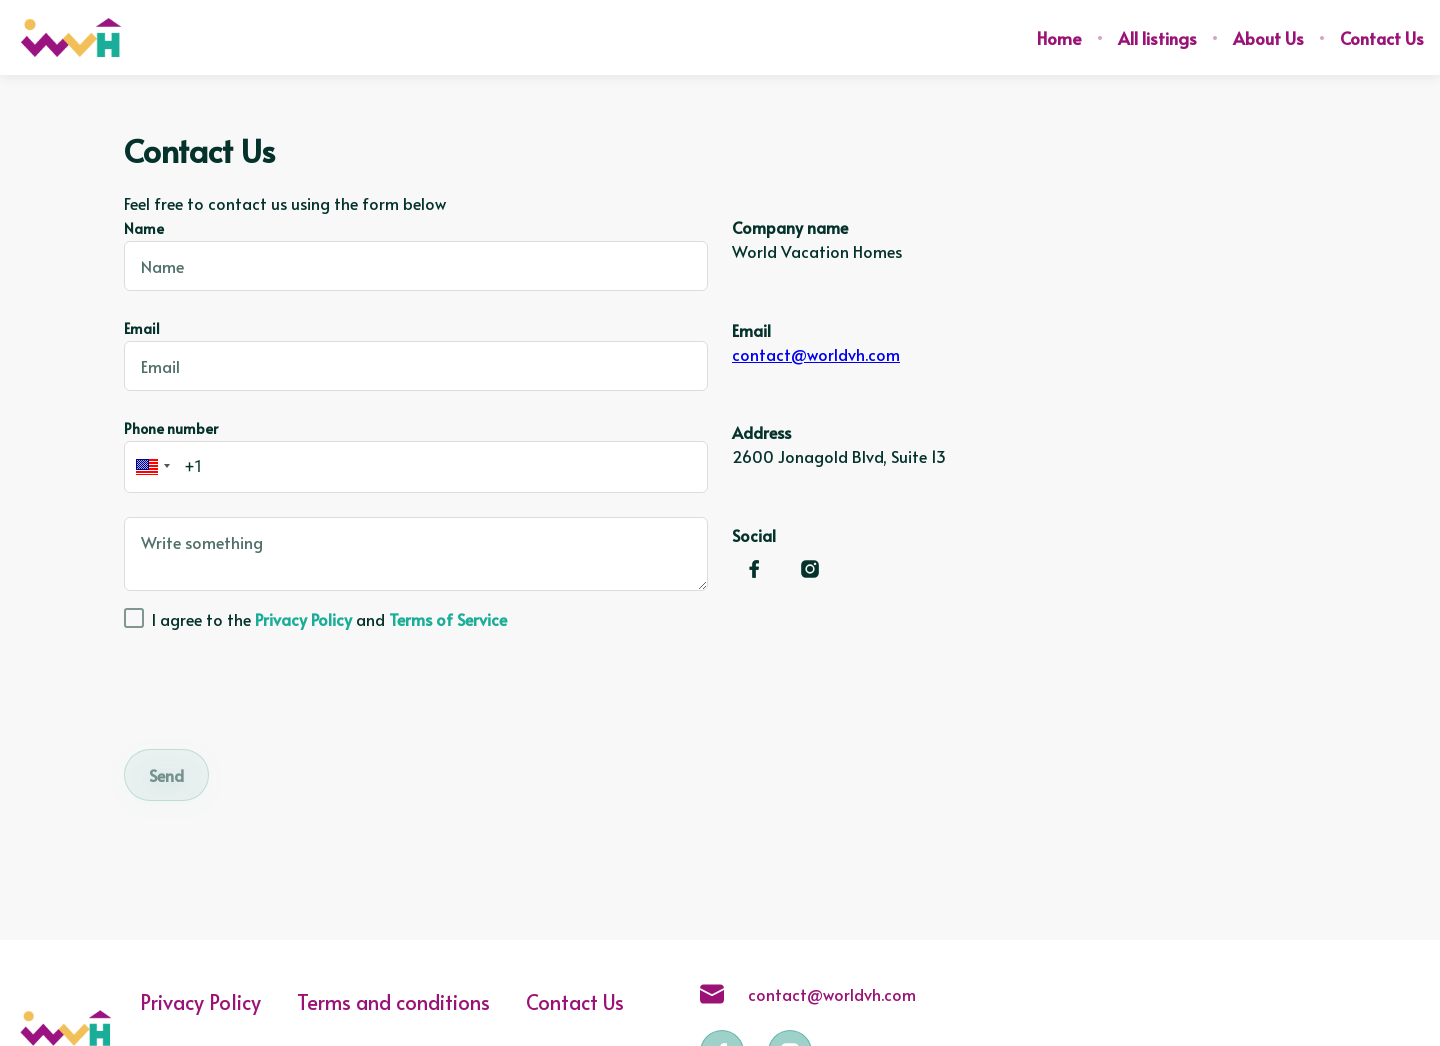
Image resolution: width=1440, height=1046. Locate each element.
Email (142, 328)
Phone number (171, 428)
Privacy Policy (200, 1002)
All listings (1157, 38)
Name (144, 228)
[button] (150, 467)
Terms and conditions (393, 1002)
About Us (1268, 38)
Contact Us (1382, 38)
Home (1059, 38)
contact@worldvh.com (816, 354)
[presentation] (276, 686)
